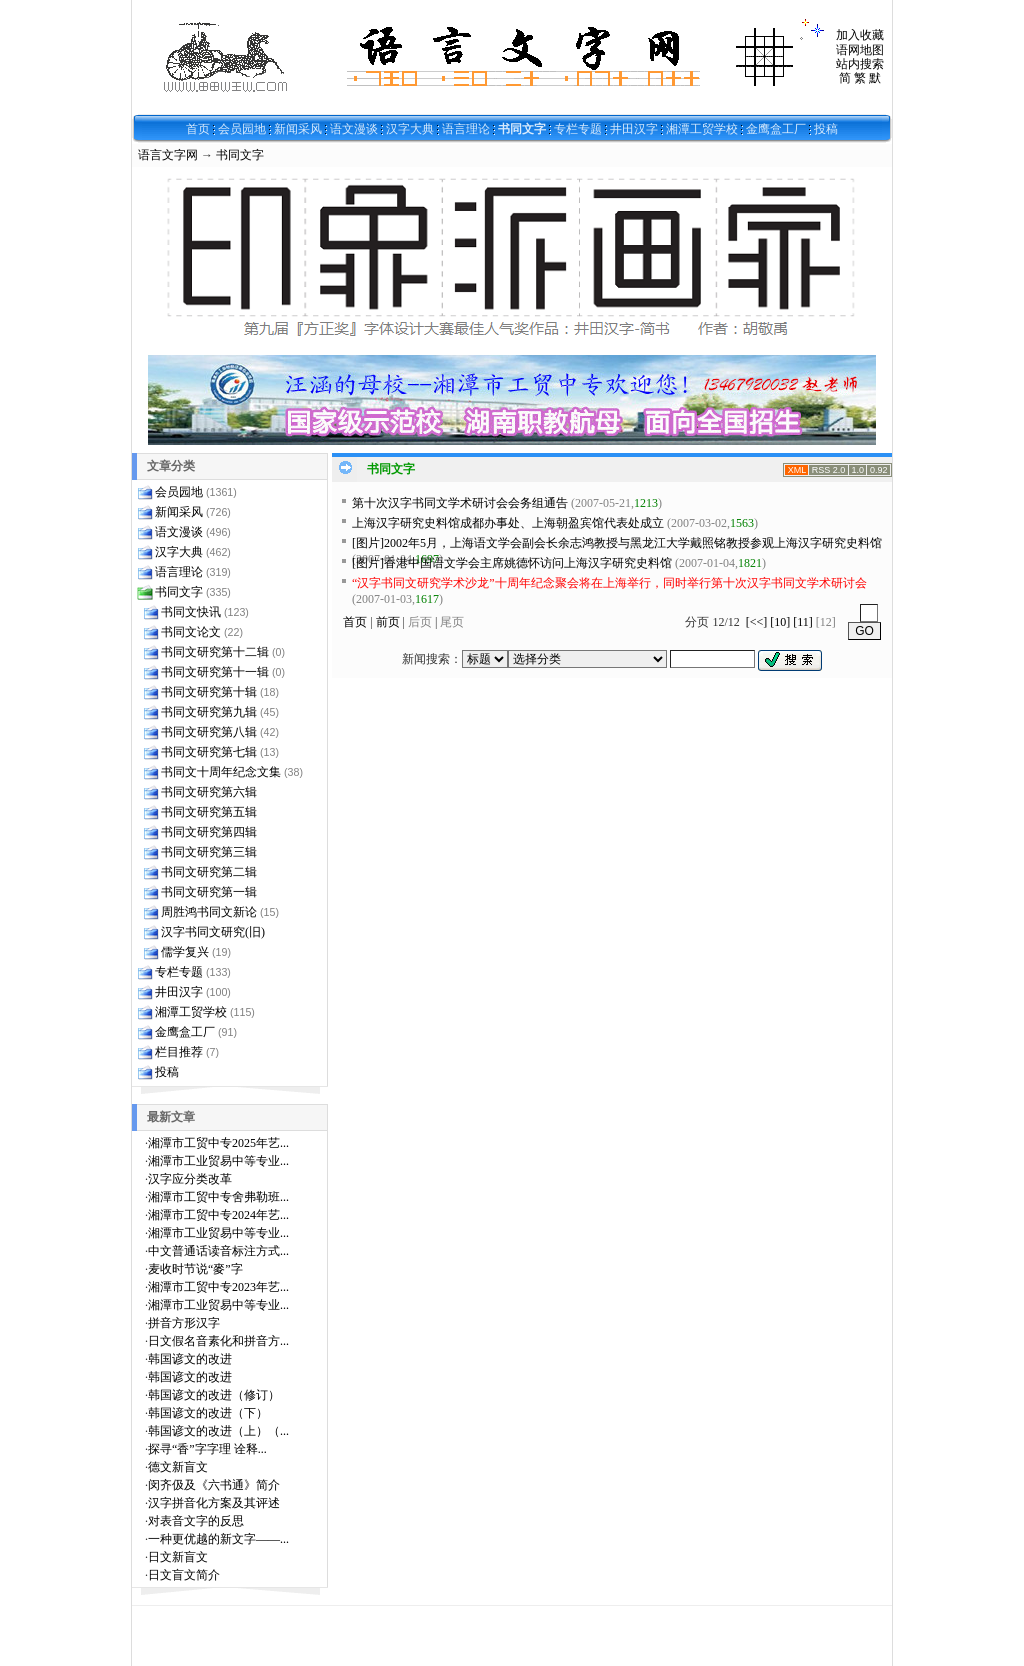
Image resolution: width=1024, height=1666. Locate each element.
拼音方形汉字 (184, 1323)
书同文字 (522, 129)
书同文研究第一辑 (209, 892)
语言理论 (466, 129)
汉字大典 (410, 129)
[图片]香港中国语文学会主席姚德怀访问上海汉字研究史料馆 (512, 563)
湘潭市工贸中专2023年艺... (218, 1287)
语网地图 (860, 50)
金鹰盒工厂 (776, 129)
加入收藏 (860, 35)
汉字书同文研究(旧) (213, 932)
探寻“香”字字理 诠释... (207, 1449)
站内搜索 (860, 64)
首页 (198, 129)
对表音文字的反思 (196, 1521)
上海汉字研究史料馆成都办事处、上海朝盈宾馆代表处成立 (508, 523)
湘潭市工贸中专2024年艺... (218, 1215)
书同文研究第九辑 (209, 712)
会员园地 (242, 129)
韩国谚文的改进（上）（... (218, 1431)
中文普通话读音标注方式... (218, 1251)
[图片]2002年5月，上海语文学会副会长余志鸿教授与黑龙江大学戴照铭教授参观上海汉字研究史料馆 (617, 543)
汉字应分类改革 (190, 1179)
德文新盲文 (178, 1467)
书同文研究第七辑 (209, 752)
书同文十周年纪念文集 (221, 772)
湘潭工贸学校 (702, 129)
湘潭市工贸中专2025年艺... (218, 1143)
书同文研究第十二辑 (215, 652)
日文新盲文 (178, 1557)
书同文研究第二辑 (209, 872)
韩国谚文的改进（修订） (214, 1395)
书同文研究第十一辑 (215, 672)
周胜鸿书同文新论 (209, 912)
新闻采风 (298, 129)
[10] (780, 622)
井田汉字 (634, 129)
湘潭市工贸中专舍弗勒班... (218, 1197)
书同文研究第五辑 (209, 812)
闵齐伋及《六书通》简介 (214, 1485)
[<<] (757, 622)
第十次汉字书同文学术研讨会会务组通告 (460, 503)
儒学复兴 (185, 952)
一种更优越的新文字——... (218, 1539)
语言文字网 (168, 155)
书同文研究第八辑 (209, 732)
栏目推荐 (179, 1052)
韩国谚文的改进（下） (208, 1413)
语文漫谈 (354, 129)
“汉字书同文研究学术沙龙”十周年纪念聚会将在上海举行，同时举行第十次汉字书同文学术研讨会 (609, 583)
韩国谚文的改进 (190, 1359)
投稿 (826, 129)
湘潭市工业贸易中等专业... (218, 1161)
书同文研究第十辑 (209, 692)
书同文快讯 (191, 612)
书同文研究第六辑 (209, 792)
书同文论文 (191, 632)
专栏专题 (578, 129)
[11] (803, 622)
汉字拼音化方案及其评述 (214, 1503)
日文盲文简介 (184, 1575)
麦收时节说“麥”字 (195, 1269)
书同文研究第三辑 (209, 852)
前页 (388, 622)
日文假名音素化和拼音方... (218, 1341)
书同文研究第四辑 (209, 832)
